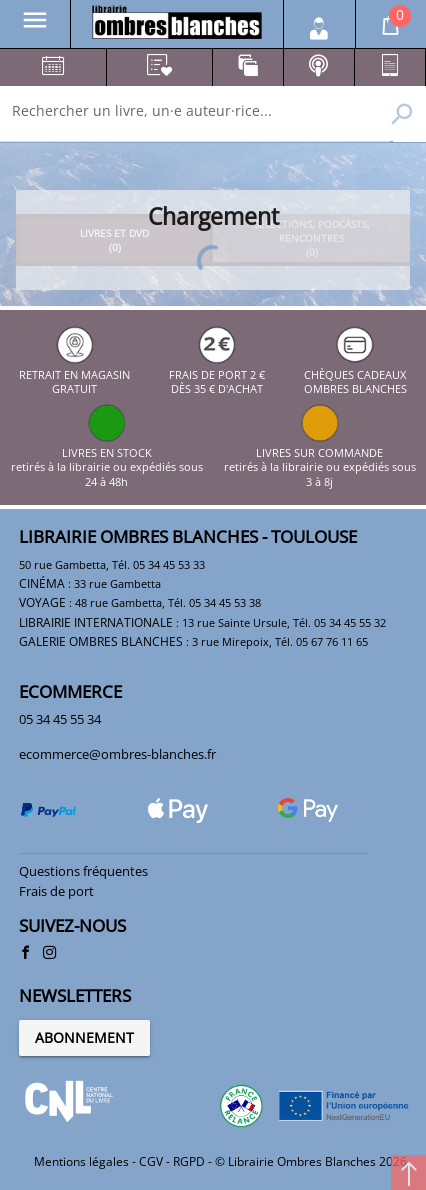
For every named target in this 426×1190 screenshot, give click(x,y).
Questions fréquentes (83, 871)
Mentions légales (81, 1161)
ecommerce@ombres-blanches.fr (117, 754)
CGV (151, 1161)
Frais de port (56, 891)
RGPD (189, 1161)
